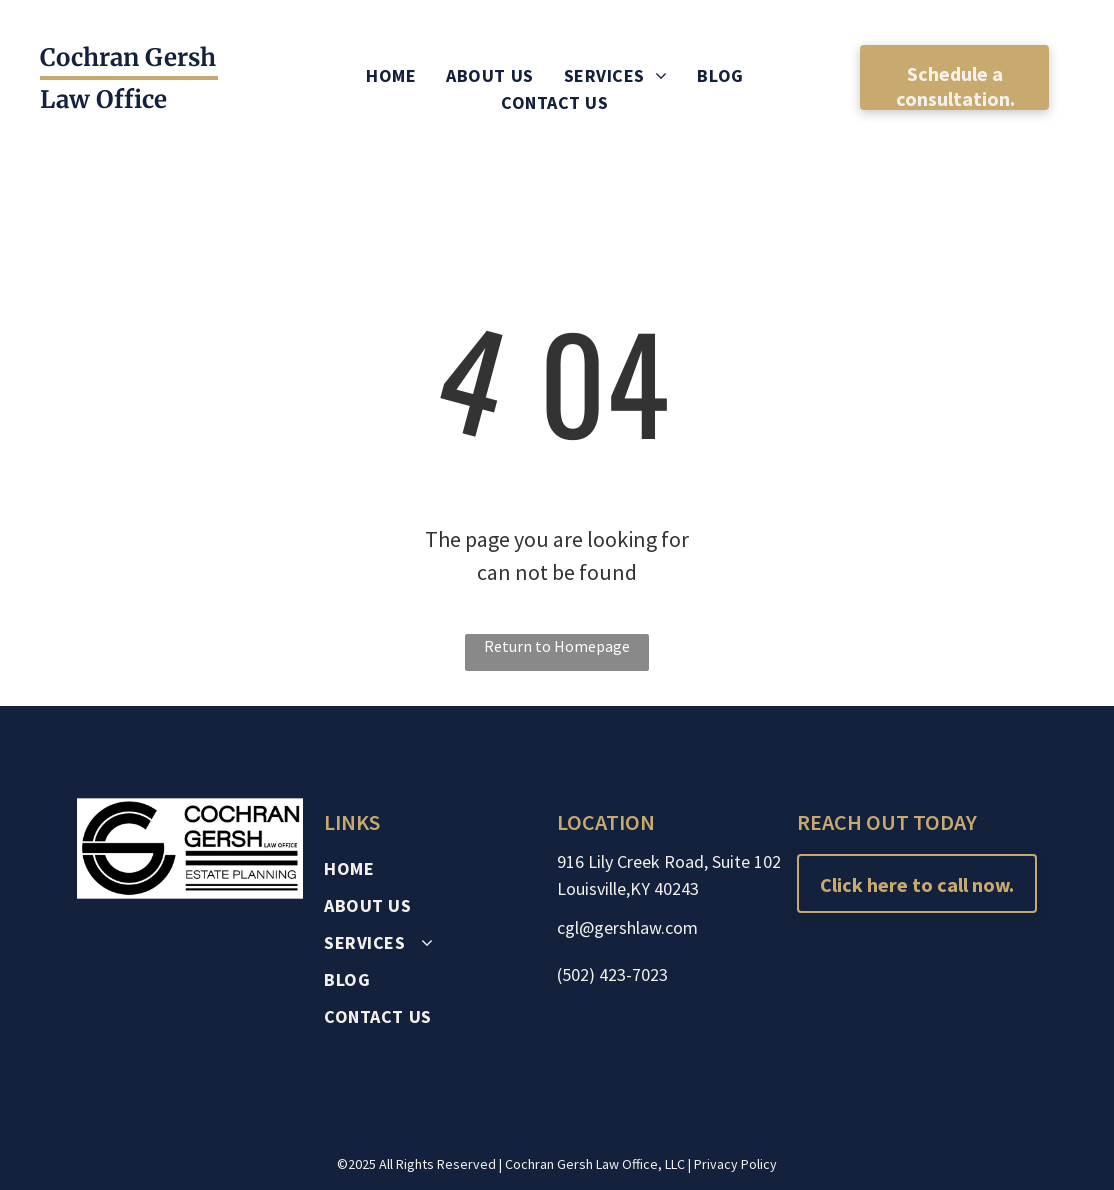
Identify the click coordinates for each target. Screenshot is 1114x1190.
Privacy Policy (735, 1164)
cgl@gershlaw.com (627, 927)
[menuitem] (391, 75)
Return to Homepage (557, 646)
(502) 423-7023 (612, 974)
